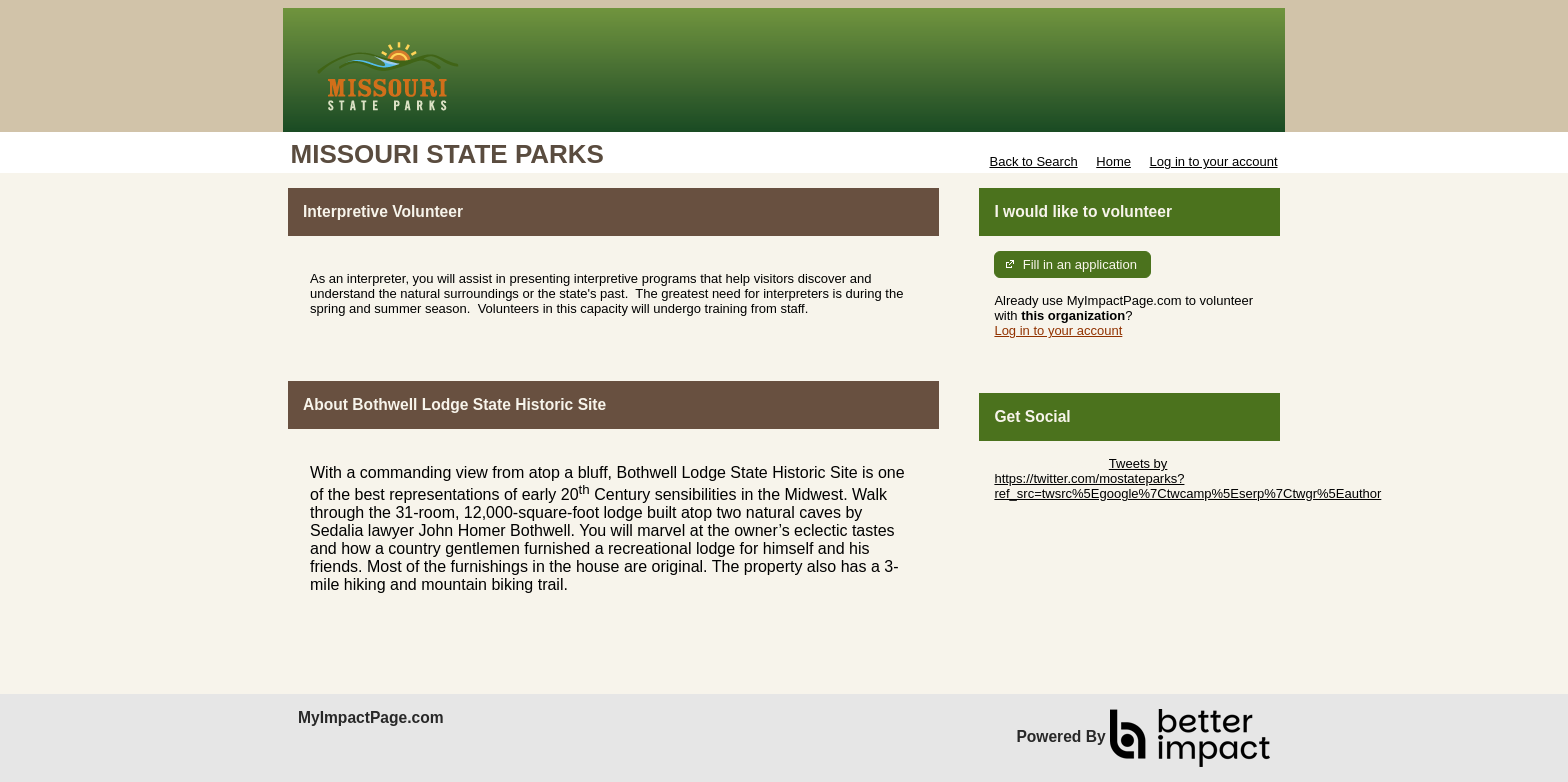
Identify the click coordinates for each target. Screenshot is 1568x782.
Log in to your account (1214, 161)
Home (1113, 161)
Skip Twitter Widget (1049, 463)
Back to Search (1033, 161)
